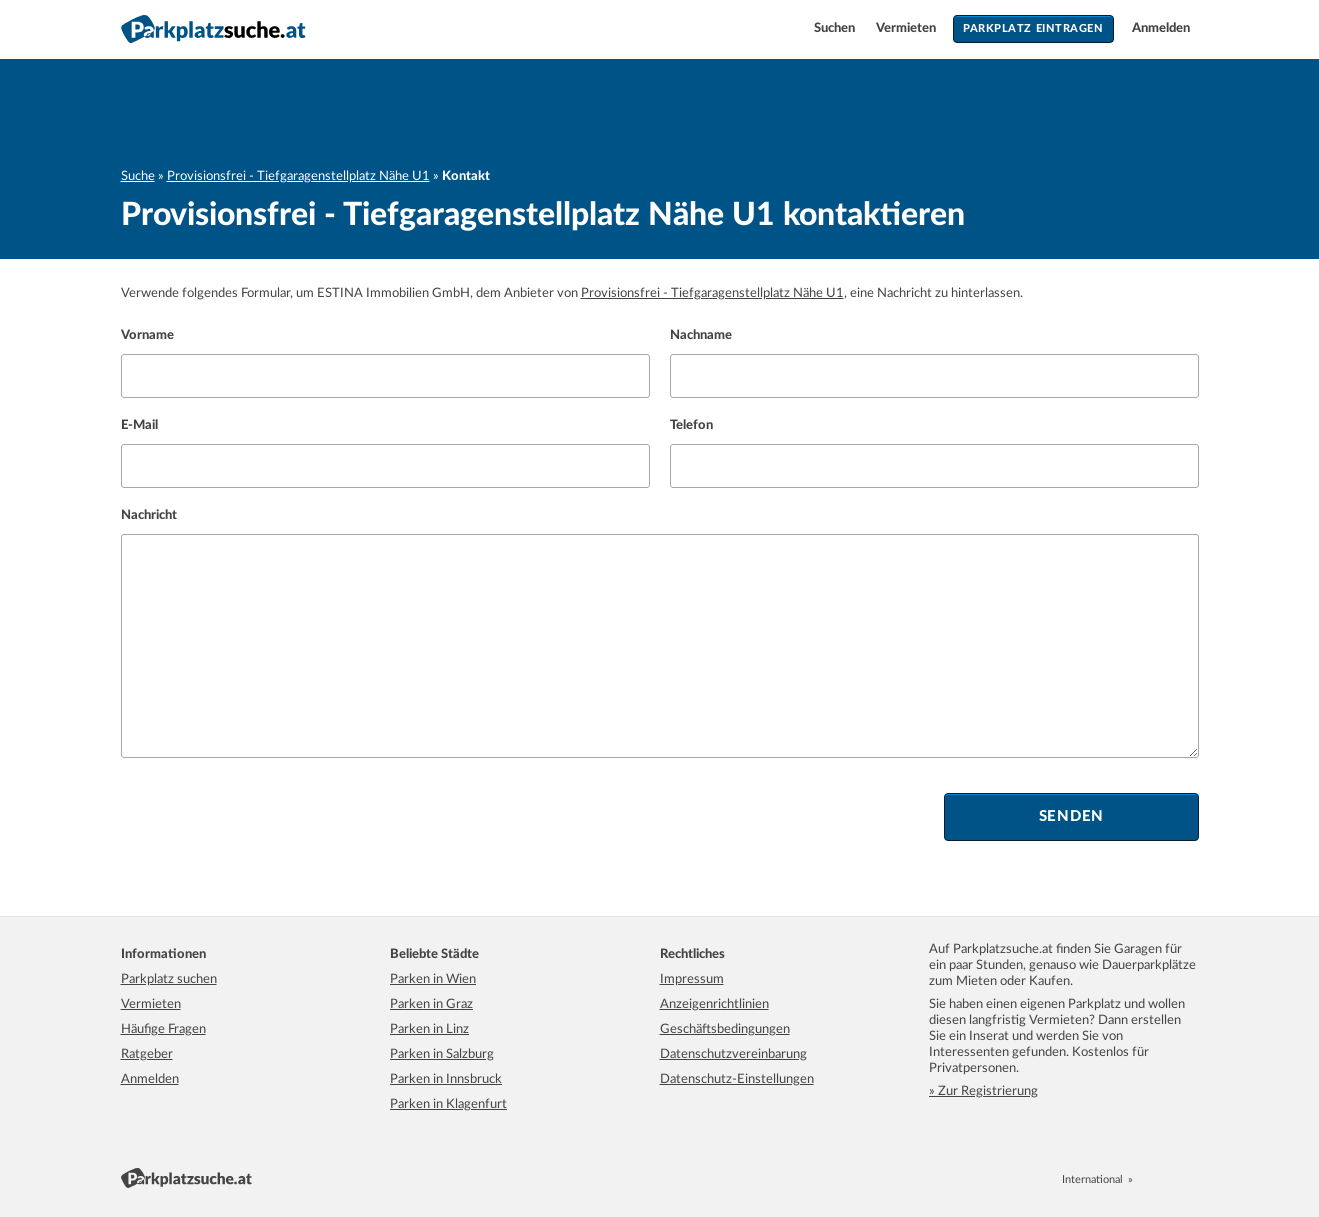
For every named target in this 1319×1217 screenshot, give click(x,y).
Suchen (836, 28)
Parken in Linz (429, 1029)
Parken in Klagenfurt (448, 1104)
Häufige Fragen (163, 1029)
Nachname (701, 335)
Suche (138, 176)
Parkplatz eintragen (1033, 28)
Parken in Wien (433, 979)
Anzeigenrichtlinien (714, 1004)
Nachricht (149, 515)
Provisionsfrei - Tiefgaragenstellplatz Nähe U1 (298, 176)
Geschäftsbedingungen (725, 1029)
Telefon (691, 425)
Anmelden (1161, 28)
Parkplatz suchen (169, 979)
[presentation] (273, 817)
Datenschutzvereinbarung (733, 1054)
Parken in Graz (431, 1004)
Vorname (147, 335)
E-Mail (139, 425)
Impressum (692, 979)
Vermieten (907, 28)
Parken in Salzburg (442, 1054)
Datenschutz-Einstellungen (737, 1079)
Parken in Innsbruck (446, 1079)
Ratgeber (147, 1054)
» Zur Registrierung (983, 1091)
